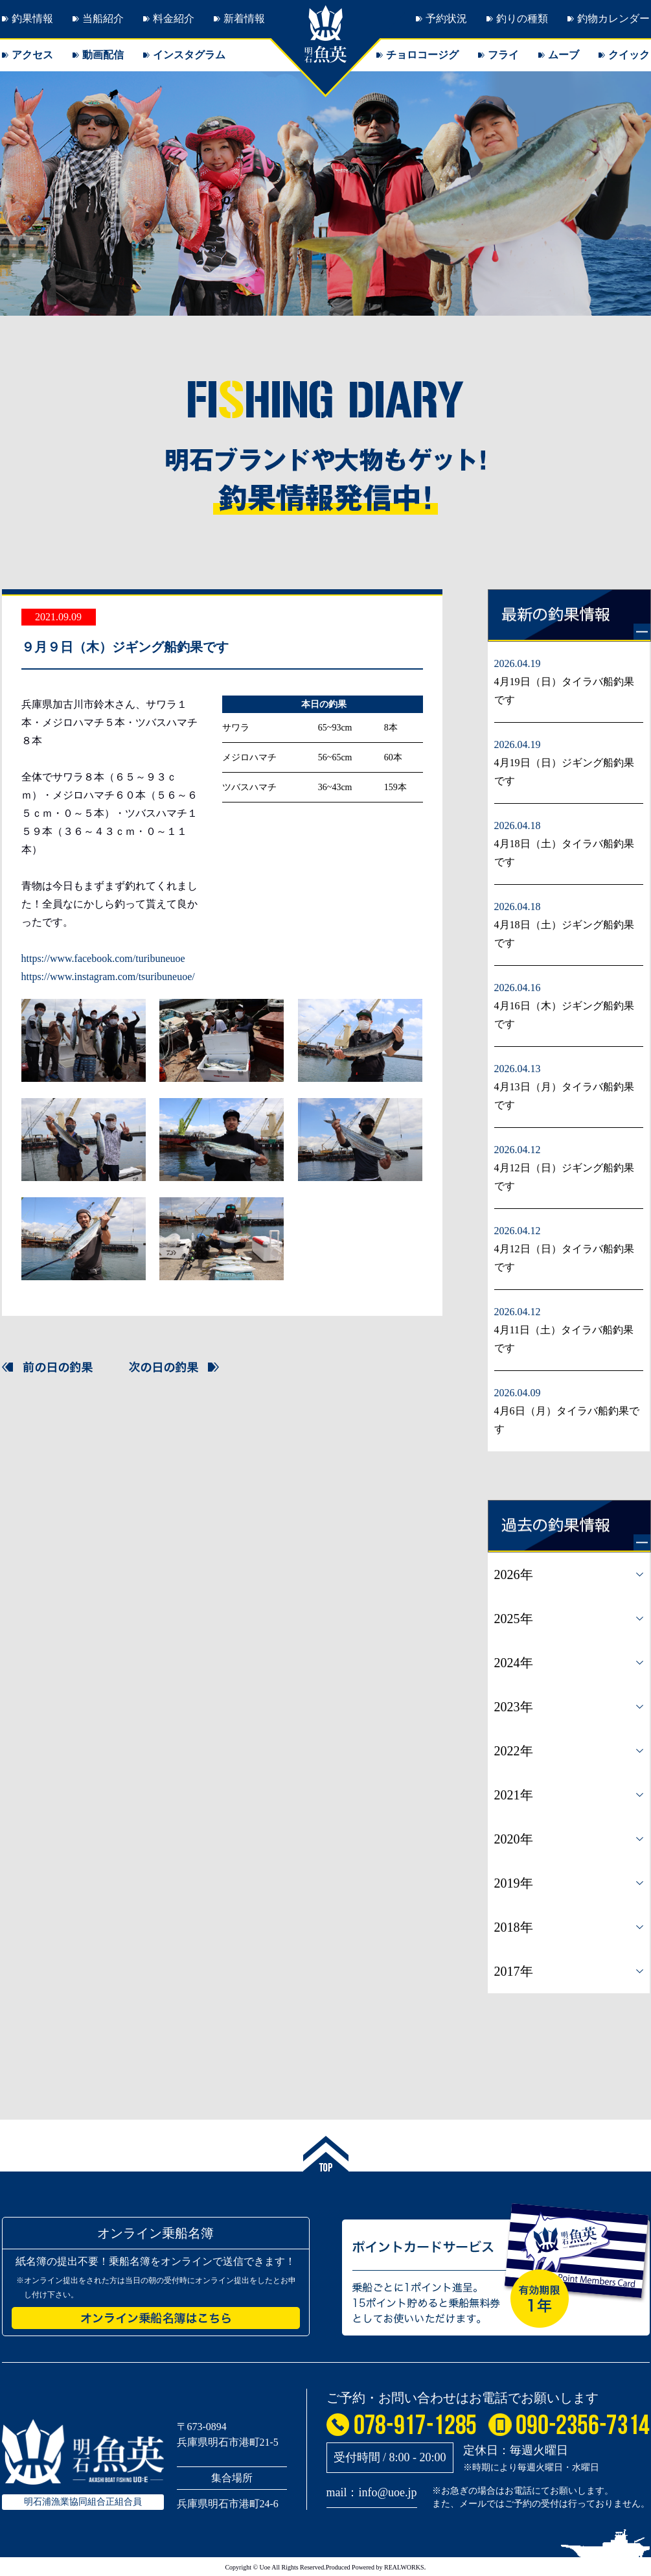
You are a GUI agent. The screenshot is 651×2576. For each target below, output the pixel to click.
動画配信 (103, 54)
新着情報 (244, 18)
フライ (503, 54)
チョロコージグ (422, 54)
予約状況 (446, 18)
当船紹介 (103, 18)
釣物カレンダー (613, 18)
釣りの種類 (522, 18)
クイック (629, 54)
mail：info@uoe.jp (371, 2492)
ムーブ (563, 54)
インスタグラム (189, 54)
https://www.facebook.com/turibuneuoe (103, 958)
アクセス (32, 54)
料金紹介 (173, 18)
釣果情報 (32, 18)
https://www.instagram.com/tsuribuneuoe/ (108, 976)
